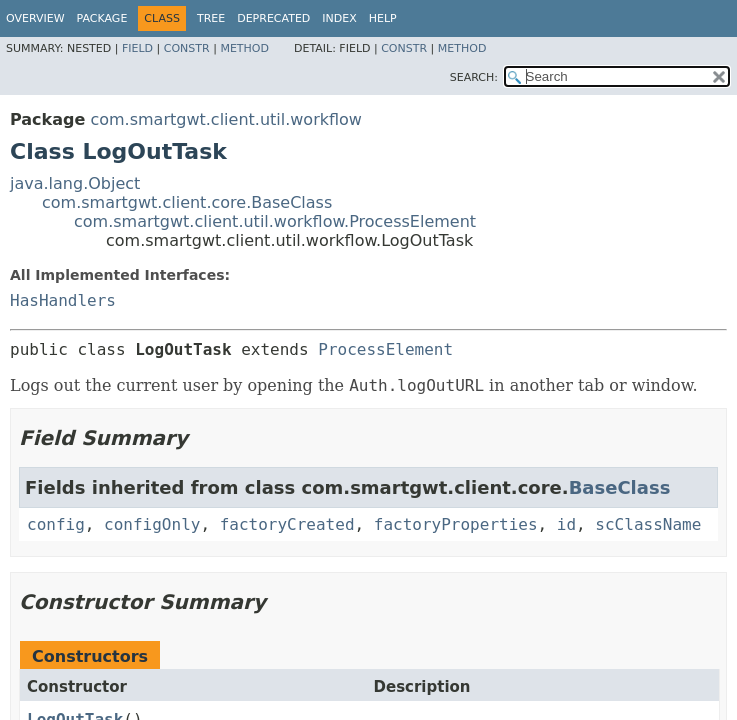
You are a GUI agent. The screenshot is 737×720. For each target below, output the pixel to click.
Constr (187, 48)
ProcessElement (385, 349)
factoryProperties (456, 524)
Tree (211, 18)
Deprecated (273, 18)
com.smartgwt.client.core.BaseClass (187, 202)
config (56, 524)
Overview (35, 18)
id (566, 524)
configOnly (152, 524)
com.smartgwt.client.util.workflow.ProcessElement (275, 221)
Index (339, 18)
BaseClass (620, 487)
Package (102, 18)
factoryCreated (287, 524)
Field (137, 48)
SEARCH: (474, 77)
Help (383, 18)
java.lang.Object (75, 183)
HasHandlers (63, 300)
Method (244, 48)
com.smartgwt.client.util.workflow (226, 119)
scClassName (648, 524)
